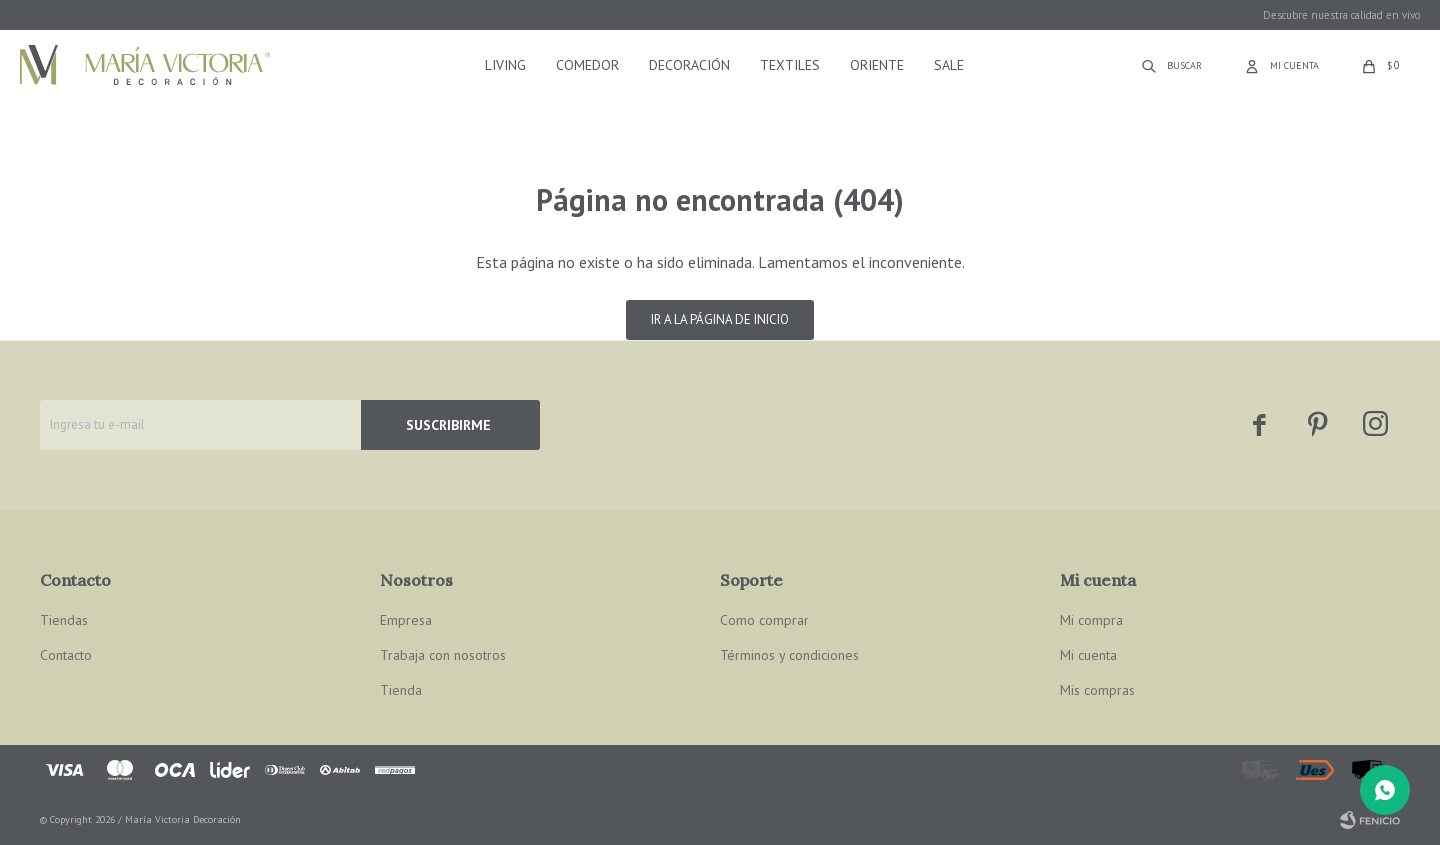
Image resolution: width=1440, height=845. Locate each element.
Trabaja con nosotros (443, 655)
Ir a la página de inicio (720, 319)
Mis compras (1097, 690)
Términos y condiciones (789, 655)
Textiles (790, 65)
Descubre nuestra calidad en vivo (1341, 15)
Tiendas (64, 620)
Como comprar (764, 620)
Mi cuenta (1088, 655)
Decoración (689, 65)
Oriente (877, 65)
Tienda (401, 690)
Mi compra (1091, 620)
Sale (949, 65)
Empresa (406, 620)
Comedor (587, 65)
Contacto (66, 655)
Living (505, 65)
